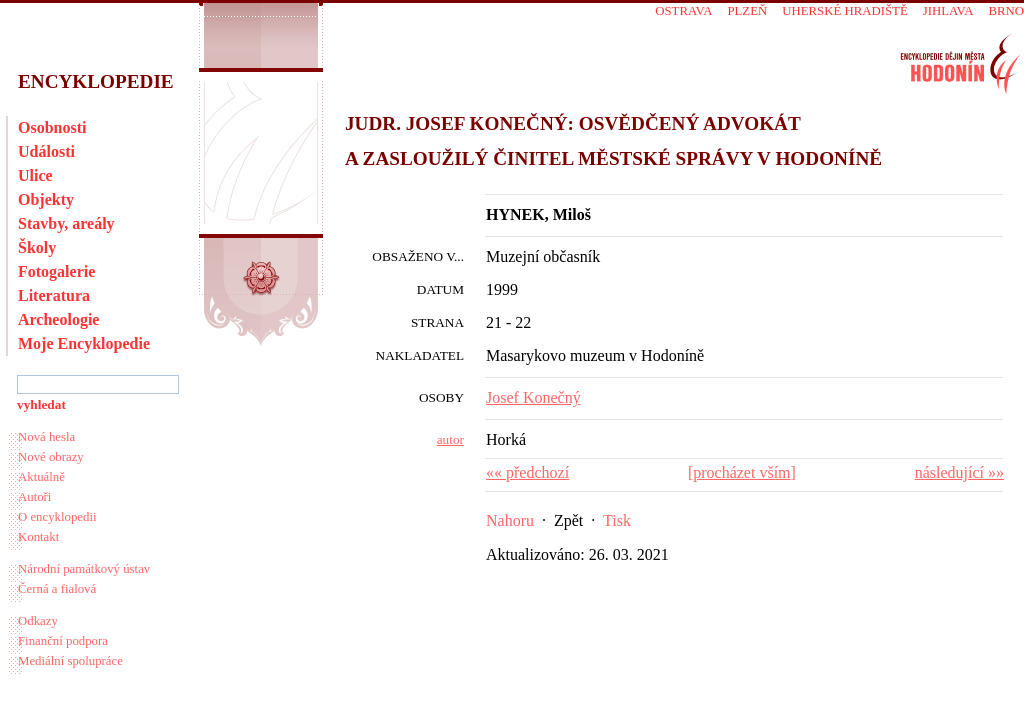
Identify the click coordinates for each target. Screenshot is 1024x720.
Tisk (617, 520)
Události (46, 151)
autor (450, 439)
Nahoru (510, 520)
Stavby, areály (66, 223)
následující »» (959, 472)
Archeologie (58, 319)
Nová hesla (46, 437)
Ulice (35, 175)
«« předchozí (527, 472)
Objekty (46, 199)
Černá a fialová (57, 589)
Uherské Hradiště (844, 11)
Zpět (568, 520)
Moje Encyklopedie (84, 343)
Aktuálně (41, 477)
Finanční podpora (63, 641)
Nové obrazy (51, 457)
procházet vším (741, 472)
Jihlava (948, 11)
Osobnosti (52, 127)
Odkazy (38, 621)
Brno (1006, 11)
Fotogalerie (56, 271)
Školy (37, 247)
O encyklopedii (57, 517)
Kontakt (38, 537)
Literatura (54, 295)
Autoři (34, 497)
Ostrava (683, 11)
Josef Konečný (533, 397)
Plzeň (747, 11)
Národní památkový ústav (84, 569)
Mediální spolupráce (70, 661)
